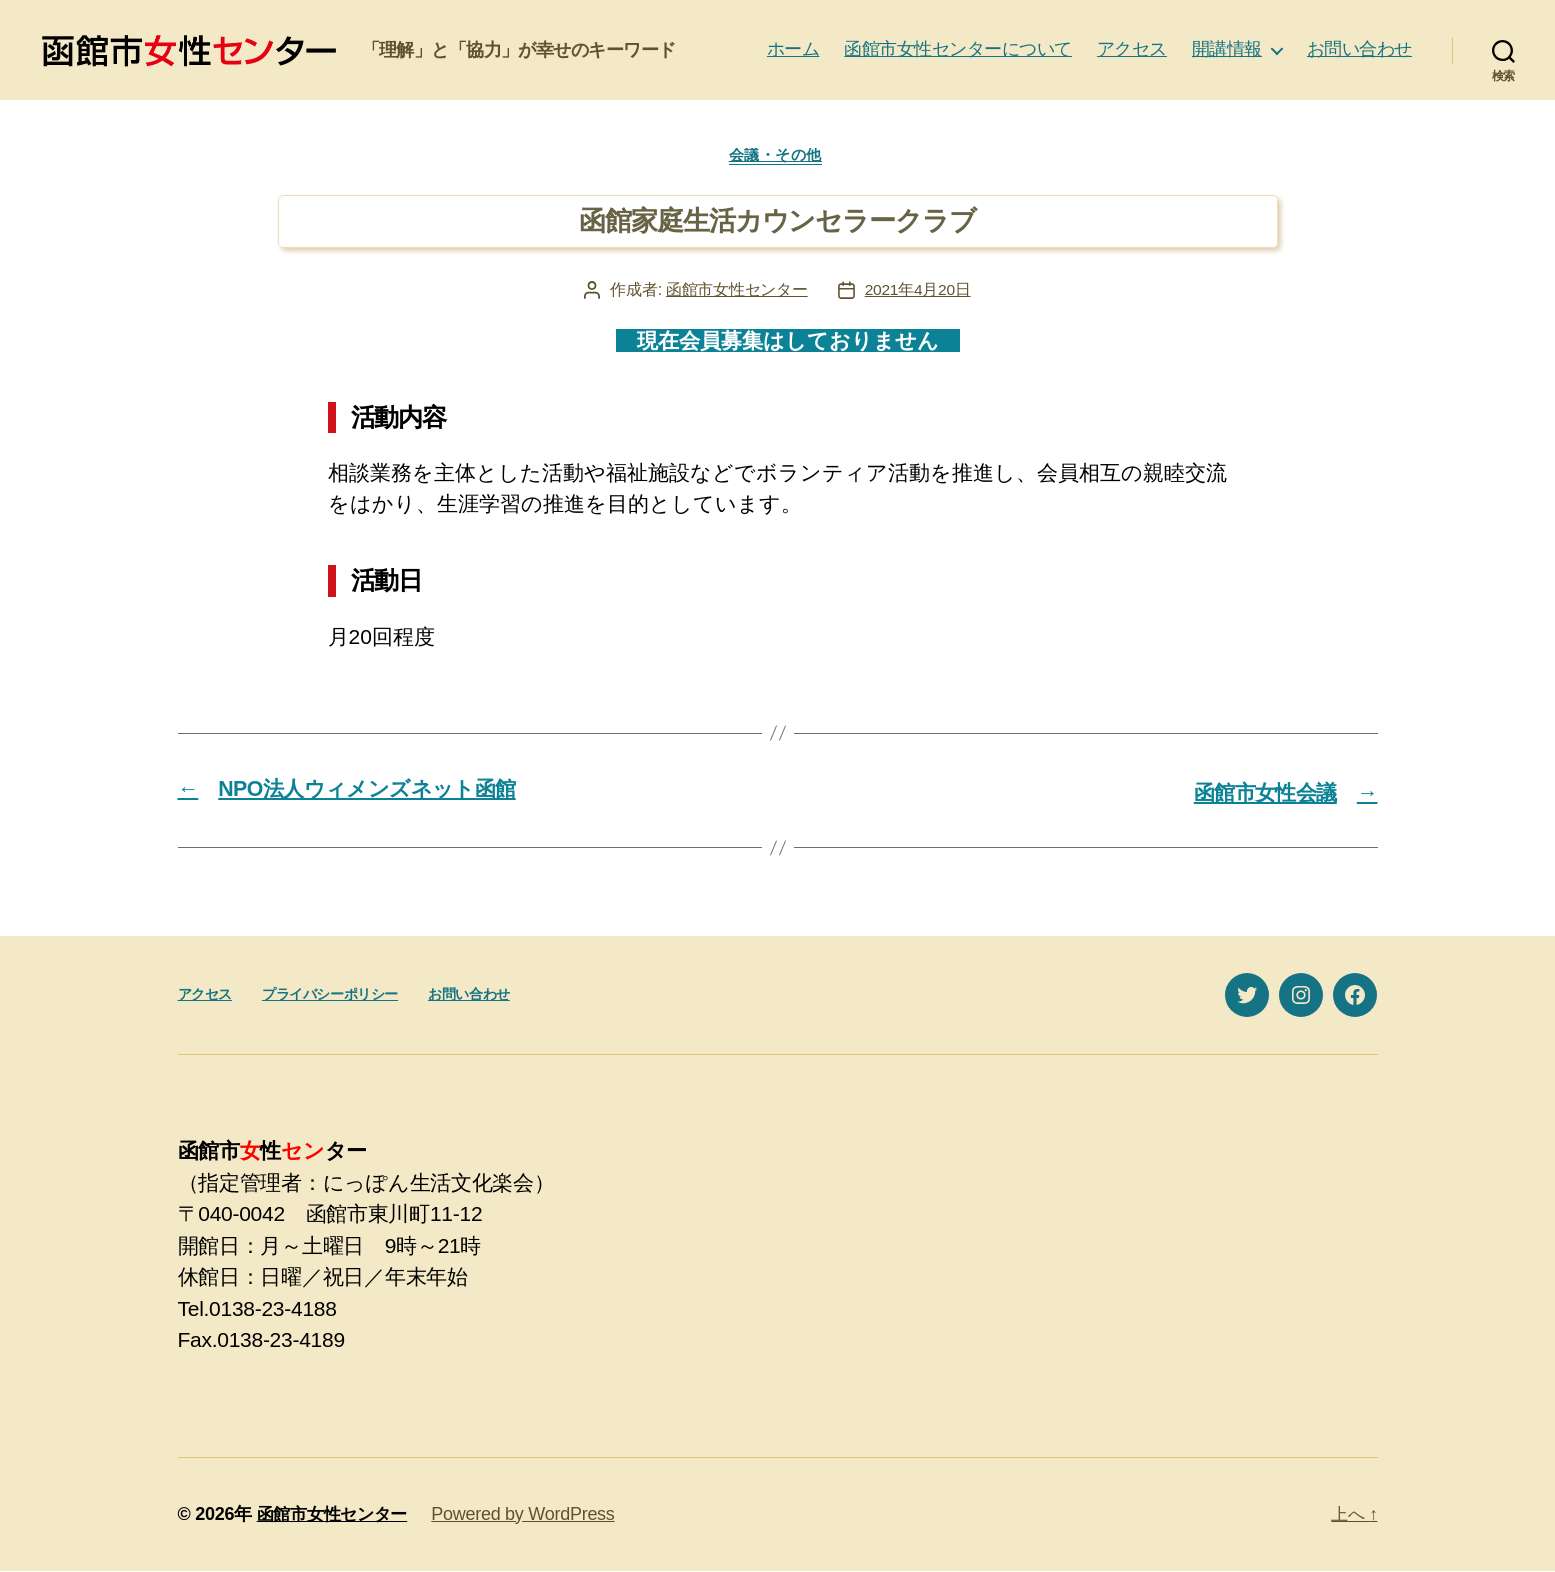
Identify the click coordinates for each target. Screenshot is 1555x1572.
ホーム (793, 49)
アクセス (1132, 49)
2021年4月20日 (918, 292)
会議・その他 (777, 156)
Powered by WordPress (531, 1515)
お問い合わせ (1359, 49)
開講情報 (1227, 49)
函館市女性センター (736, 292)
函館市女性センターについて (958, 49)
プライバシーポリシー (330, 996)
